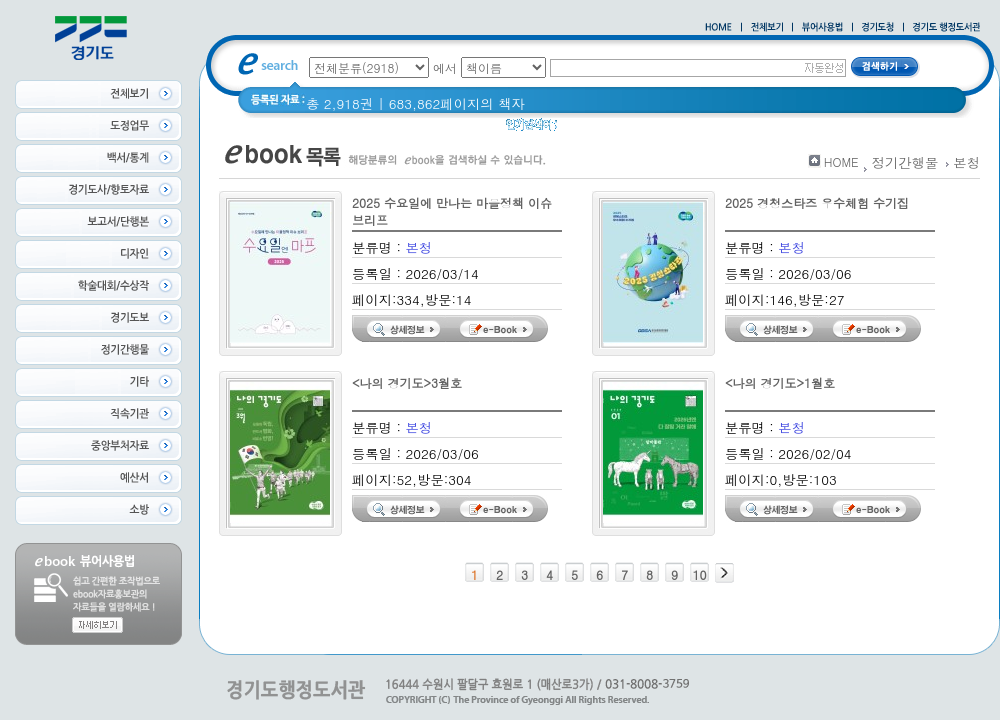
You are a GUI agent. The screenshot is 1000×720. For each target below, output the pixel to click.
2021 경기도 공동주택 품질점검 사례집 (729, 129)
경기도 (883, 129)
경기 (583, 129)
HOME (841, 161)
